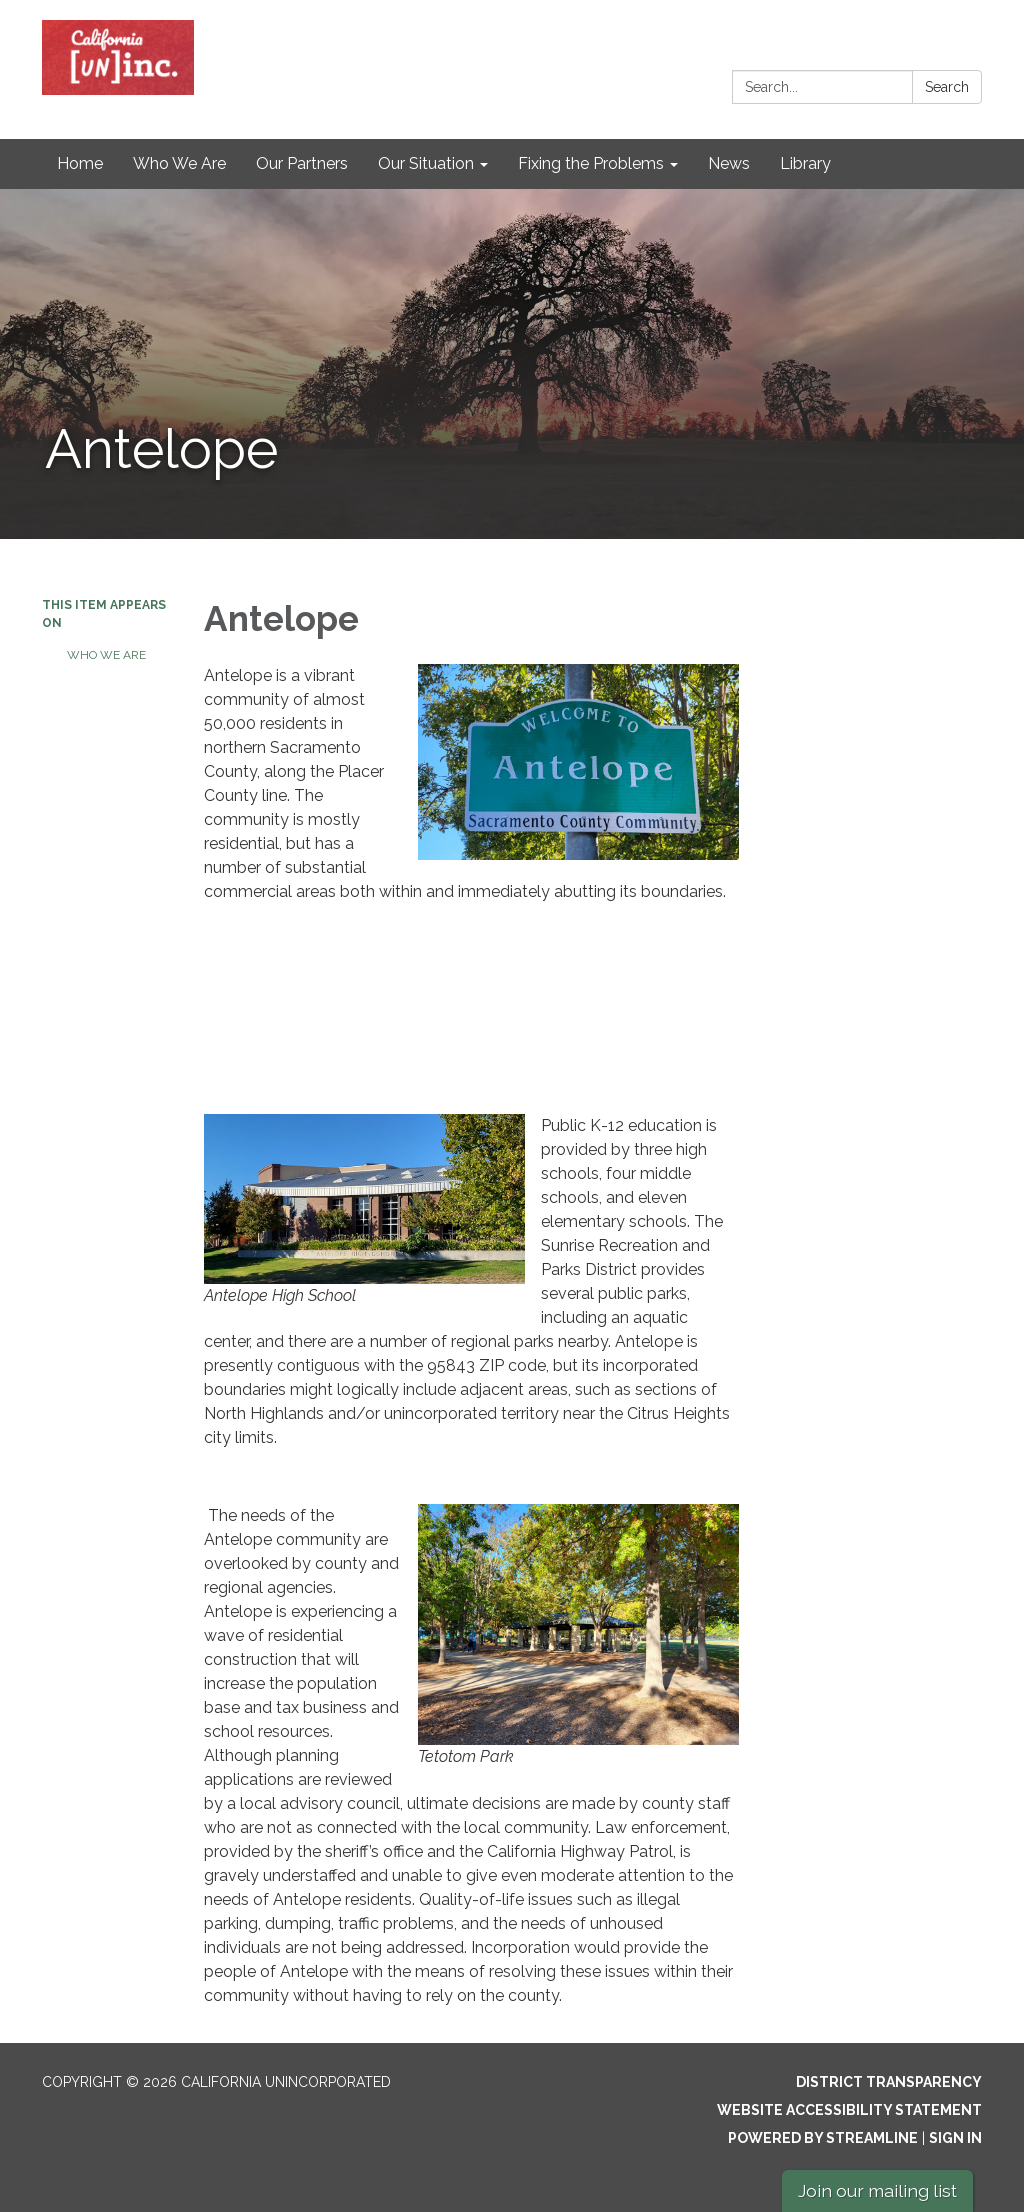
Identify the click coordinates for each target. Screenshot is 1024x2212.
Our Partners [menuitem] (302, 163)
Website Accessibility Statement (849, 2110)
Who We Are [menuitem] (179, 163)
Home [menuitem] (80, 163)
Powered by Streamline (823, 2138)
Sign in (955, 2138)
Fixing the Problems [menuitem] (591, 163)
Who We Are (106, 655)
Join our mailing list (877, 2190)
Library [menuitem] (805, 163)
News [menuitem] (729, 163)
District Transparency (889, 2082)
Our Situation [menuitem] (426, 163)
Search (947, 87)
